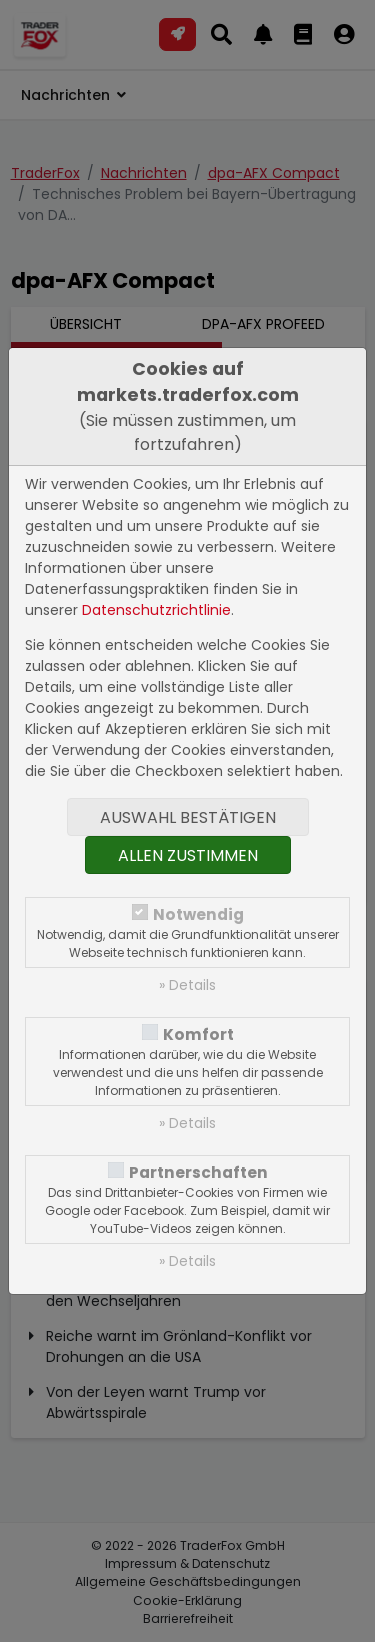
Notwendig (198, 914)
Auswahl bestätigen (188, 817)
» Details (187, 985)
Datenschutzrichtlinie (156, 610)
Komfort (198, 1034)
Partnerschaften (198, 1172)
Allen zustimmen (188, 855)
